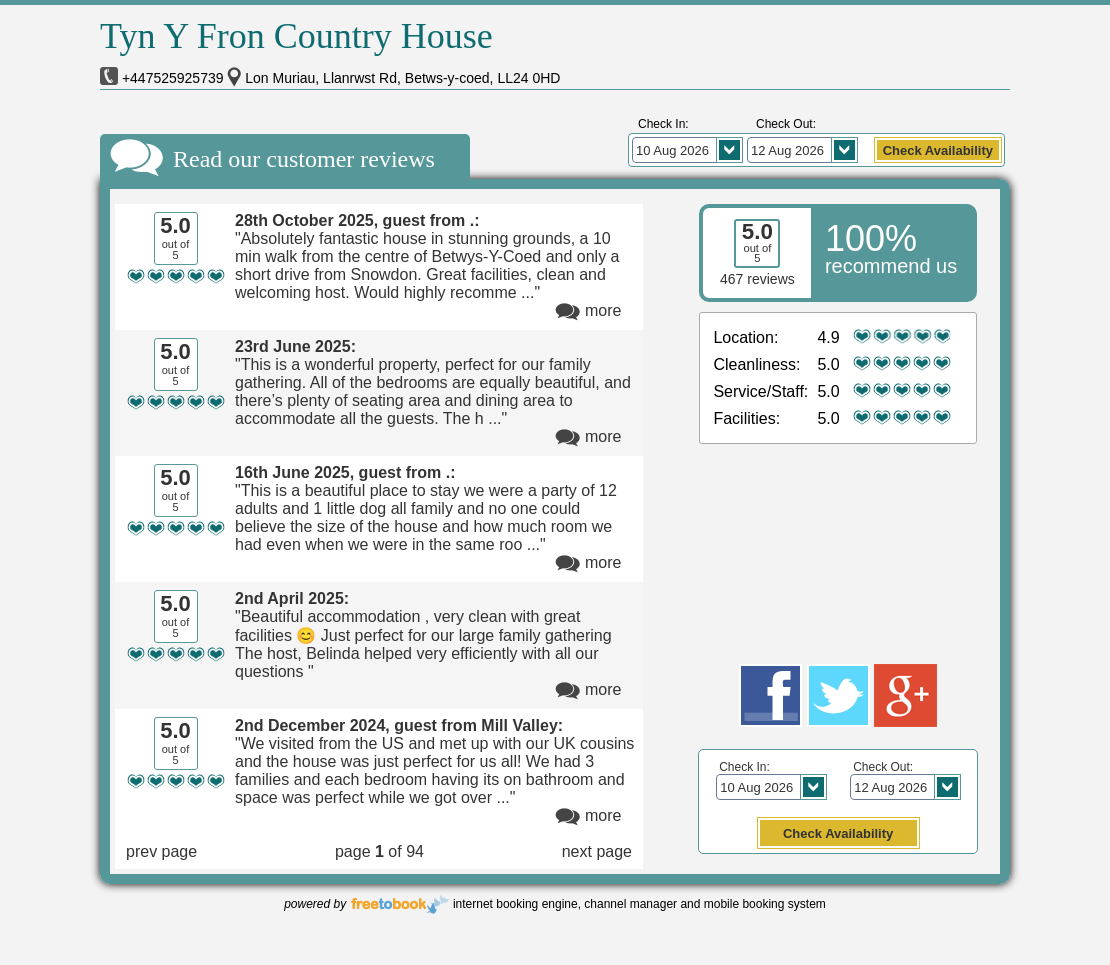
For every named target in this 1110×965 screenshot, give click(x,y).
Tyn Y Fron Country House (296, 36)
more (603, 310)
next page (597, 851)
